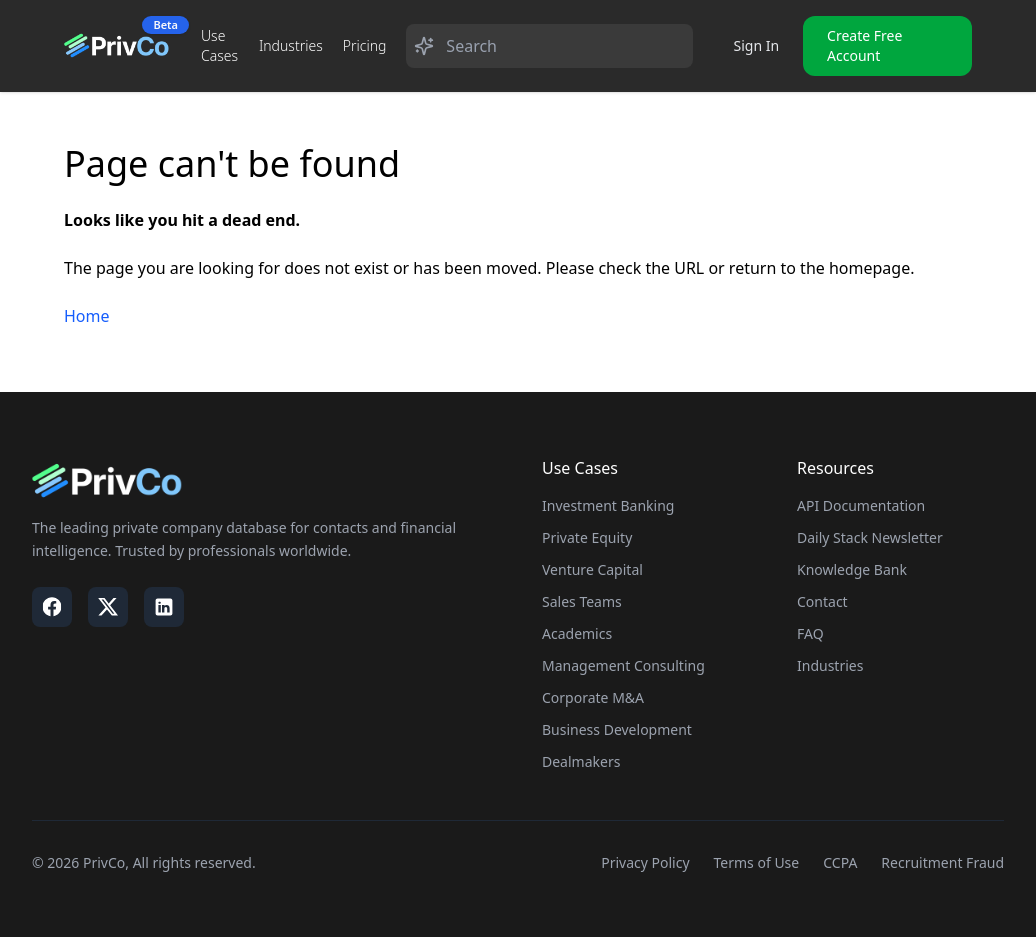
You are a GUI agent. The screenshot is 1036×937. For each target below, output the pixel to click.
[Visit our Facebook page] (52, 607)
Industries (291, 45)
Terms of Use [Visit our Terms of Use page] (757, 862)
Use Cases (219, 45)
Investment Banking (608, 505)
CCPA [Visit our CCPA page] (840, 862)
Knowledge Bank (852, 569)
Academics (577, 633)
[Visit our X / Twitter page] (108, 607)
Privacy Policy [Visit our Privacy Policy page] (645, 862)
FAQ (810, 633)
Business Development (617, 729)
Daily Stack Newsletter (870, 537)
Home (87, 316)
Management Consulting (623, 665)
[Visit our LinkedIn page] (164, 607)
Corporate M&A (593, 697)
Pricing (365, 45)
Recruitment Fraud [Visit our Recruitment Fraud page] (942, 862)
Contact (822, 601)
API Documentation (861, 505)
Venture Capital (592, 569)
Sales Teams (582, 601)
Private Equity (587, 537)
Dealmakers (581, 761)
